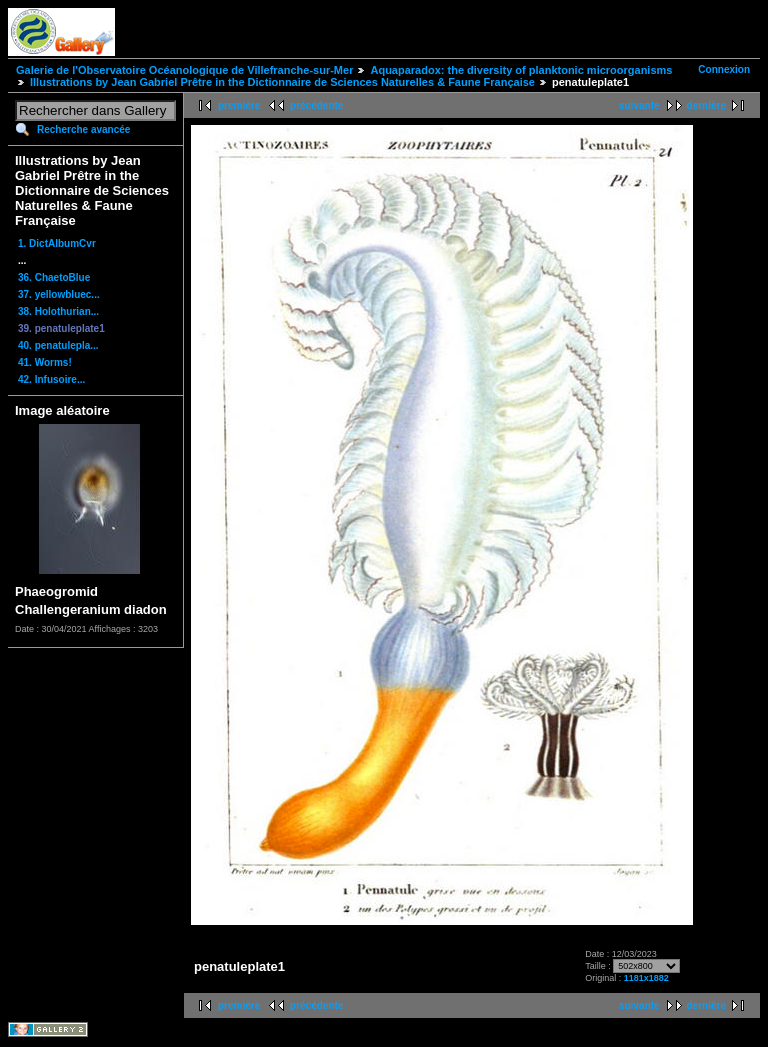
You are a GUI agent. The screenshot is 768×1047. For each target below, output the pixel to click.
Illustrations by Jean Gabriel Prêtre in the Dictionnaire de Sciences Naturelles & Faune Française (282, 82)
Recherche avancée (83, 129)
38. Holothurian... (58, 311)
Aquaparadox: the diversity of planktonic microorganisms (521, 70)
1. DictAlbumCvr (57, 243)
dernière (706, 105)
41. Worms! (45, 362)
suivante (639, 105)
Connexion (724, 69)
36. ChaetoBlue (54, 277)
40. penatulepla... (58, 345)
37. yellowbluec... (59, 294)
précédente (316, 105)
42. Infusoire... (51, 379)
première (239, 105)
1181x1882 (646, 978)
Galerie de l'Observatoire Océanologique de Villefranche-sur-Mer (184, 70)
